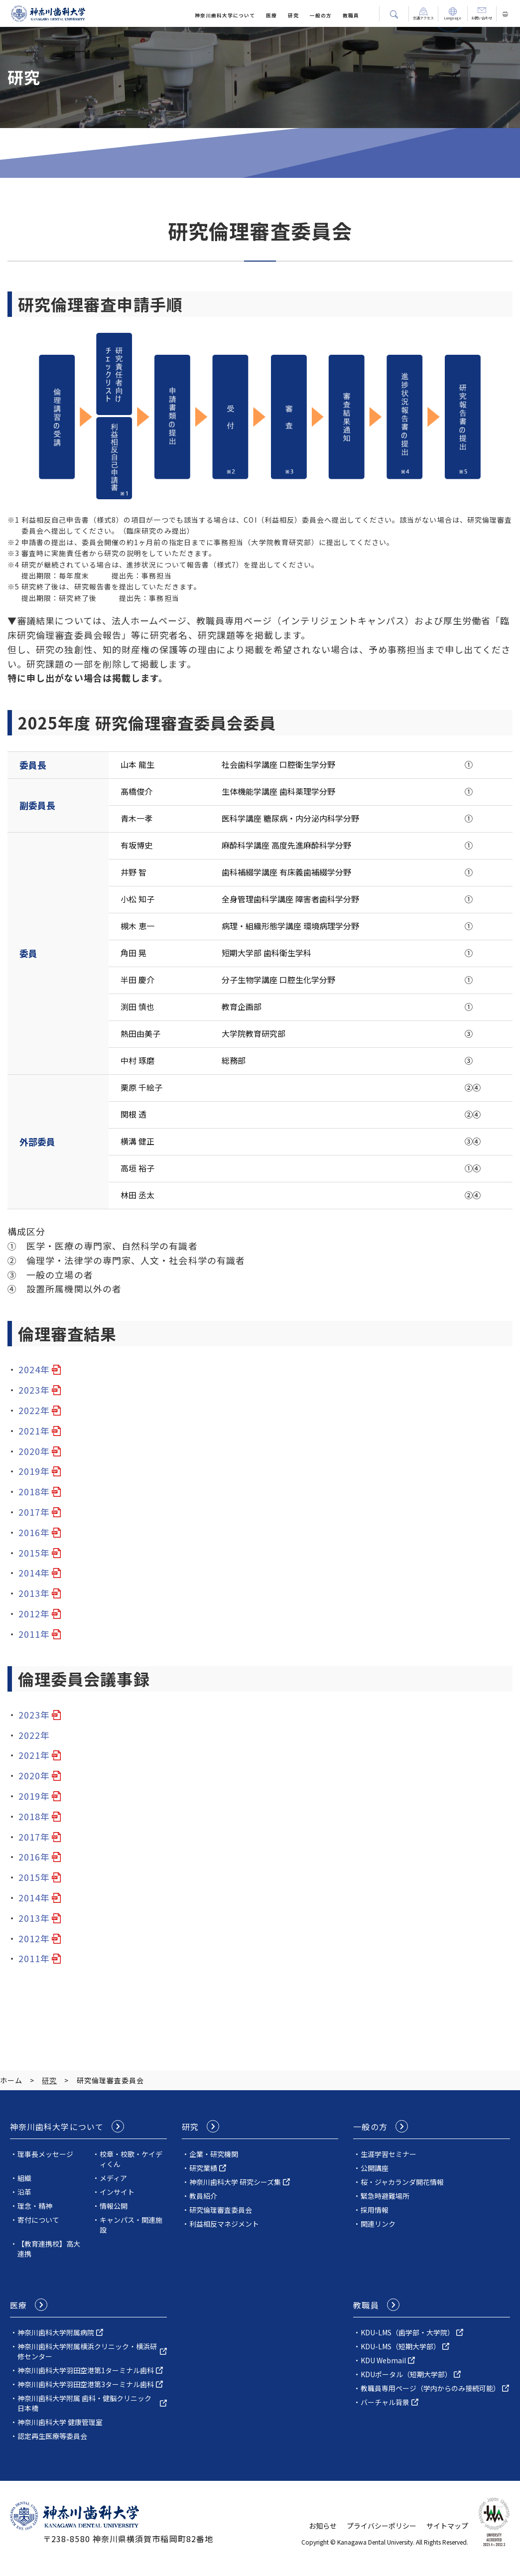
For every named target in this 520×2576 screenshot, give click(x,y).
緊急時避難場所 (385, 2196)
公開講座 (375, 2168)
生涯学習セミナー (388, 2154)
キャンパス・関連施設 (131, 2225)
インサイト (117, 2192)
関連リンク (378, 2224)
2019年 (34, 1470)
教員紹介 (203, 2196)
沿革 (24, 2192)
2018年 (34, 1491)
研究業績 (203, 2168)
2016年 (34, 1532)
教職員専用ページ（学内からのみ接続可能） (430, 2388)
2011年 (34, 1633)
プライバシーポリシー (381, 2526)
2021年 (34, 1430)
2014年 (34, 1572)
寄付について (38, 2220)
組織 (24, 2178)
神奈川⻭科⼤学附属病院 (55, 2332)
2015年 (34, 1552)
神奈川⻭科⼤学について (225, 15)
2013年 (34, 1592)
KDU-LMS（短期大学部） (400, 2346)
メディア (113, 2178)
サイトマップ (447, 2526)
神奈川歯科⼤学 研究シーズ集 (235, 2182)
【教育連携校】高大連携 (48, 2249)
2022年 (34, 1410)
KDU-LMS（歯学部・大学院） (407, 2332)
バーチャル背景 (385, 2402)
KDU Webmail (383, 2360)
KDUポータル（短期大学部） (406, 2374)
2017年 (34, 1511)
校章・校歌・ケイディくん (131, 2159)
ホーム (11, 2080)
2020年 (34, 1450)
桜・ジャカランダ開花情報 (402, 2182)
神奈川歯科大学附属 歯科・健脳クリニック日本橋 (84, 2403)
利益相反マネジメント (224, 2224)
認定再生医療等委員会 (52, 2436)
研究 (293, 15)
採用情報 (375, 2210)
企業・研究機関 (213, 2154)
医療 (271, 15)
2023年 (34, 1389)
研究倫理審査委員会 (220, 2210)
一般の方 (321, 15)
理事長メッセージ (45, 2154)
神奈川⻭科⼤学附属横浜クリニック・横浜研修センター (87, 2351)
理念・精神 (34, 2206)
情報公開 (114, 2206)
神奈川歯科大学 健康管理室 (60, 2422)
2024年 (34, 1369)
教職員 (351, 15)
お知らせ (323, 2526)
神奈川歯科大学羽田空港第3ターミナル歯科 (85, 2384)
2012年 (34, 1613)
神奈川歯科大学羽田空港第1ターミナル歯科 (85, 2370)
